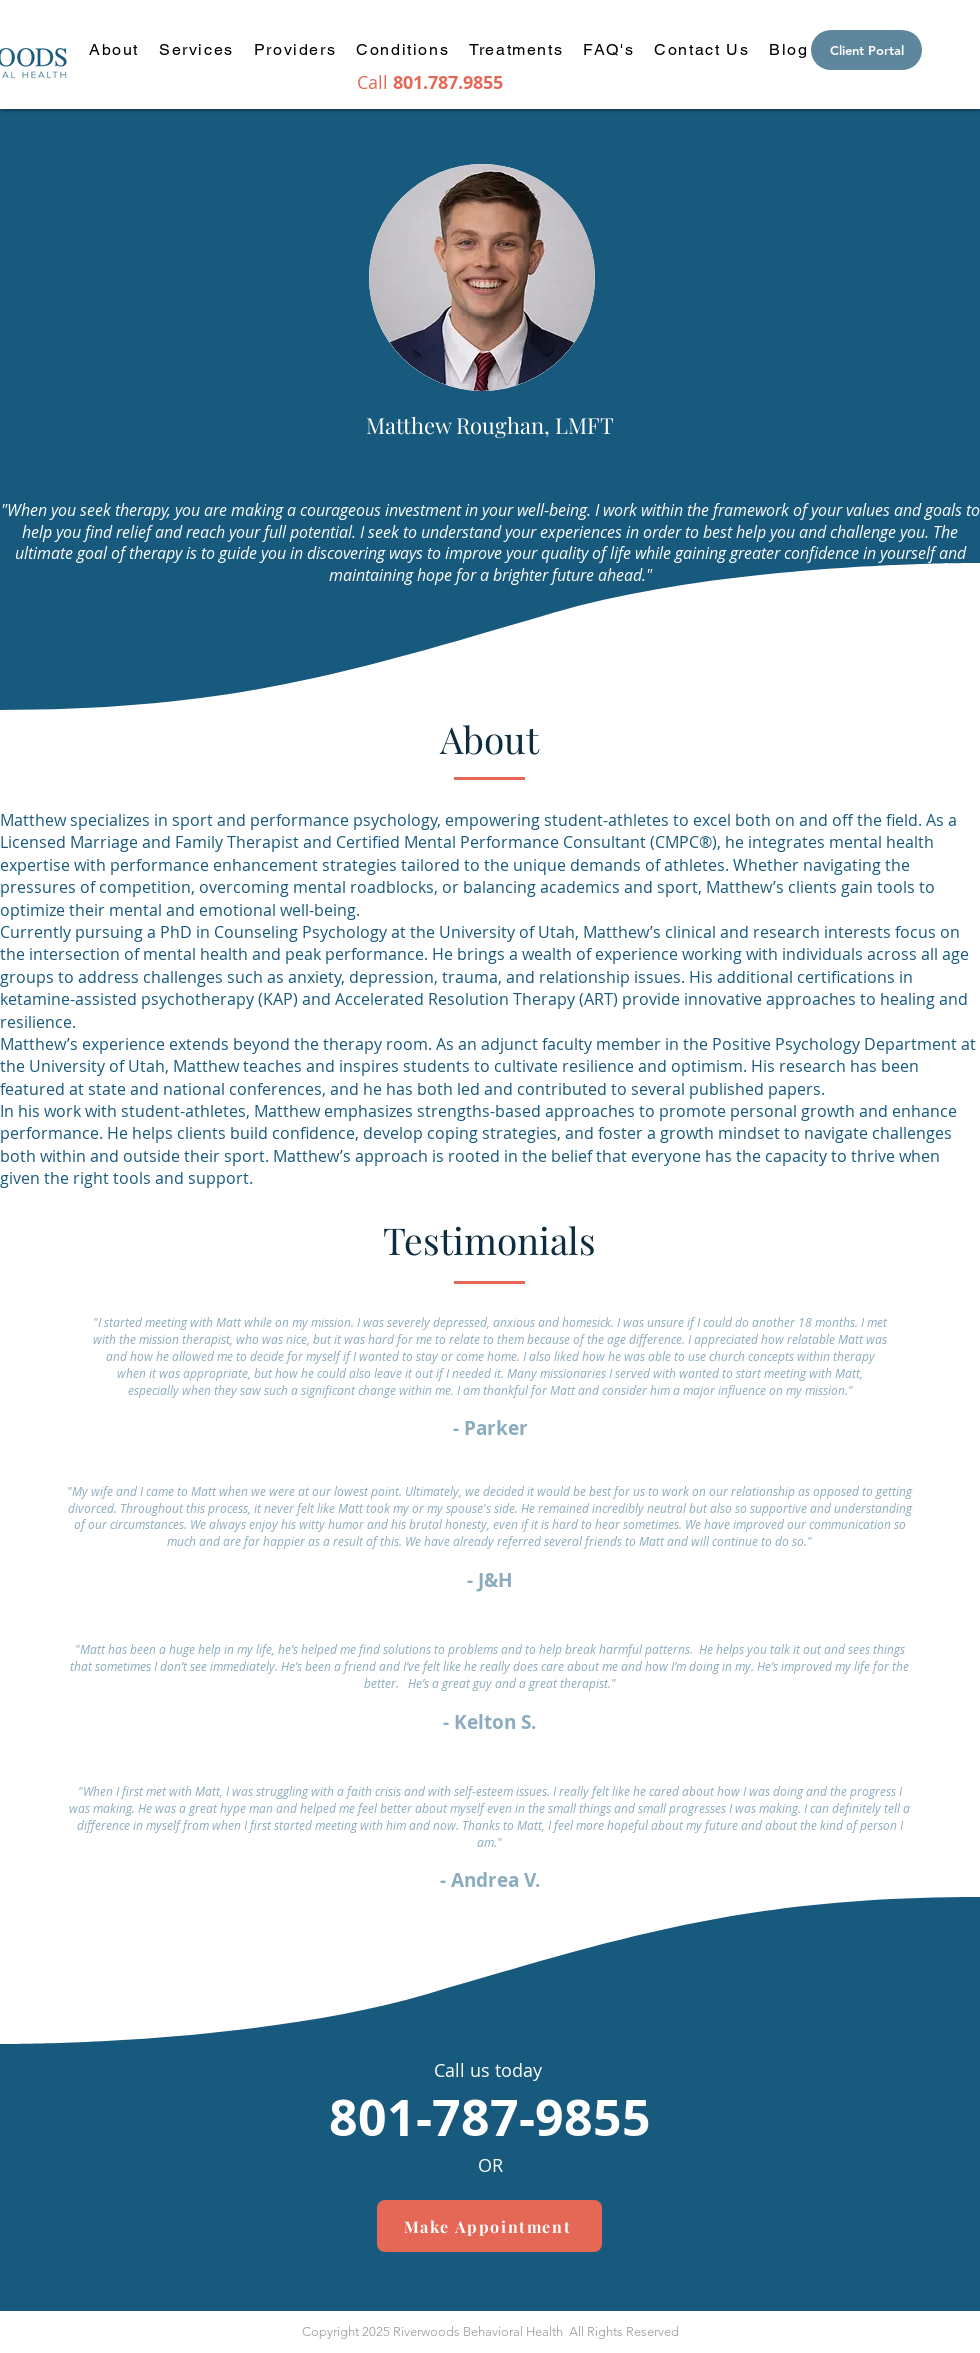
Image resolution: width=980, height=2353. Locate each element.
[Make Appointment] (489, 2226)
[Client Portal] (866, 50)
